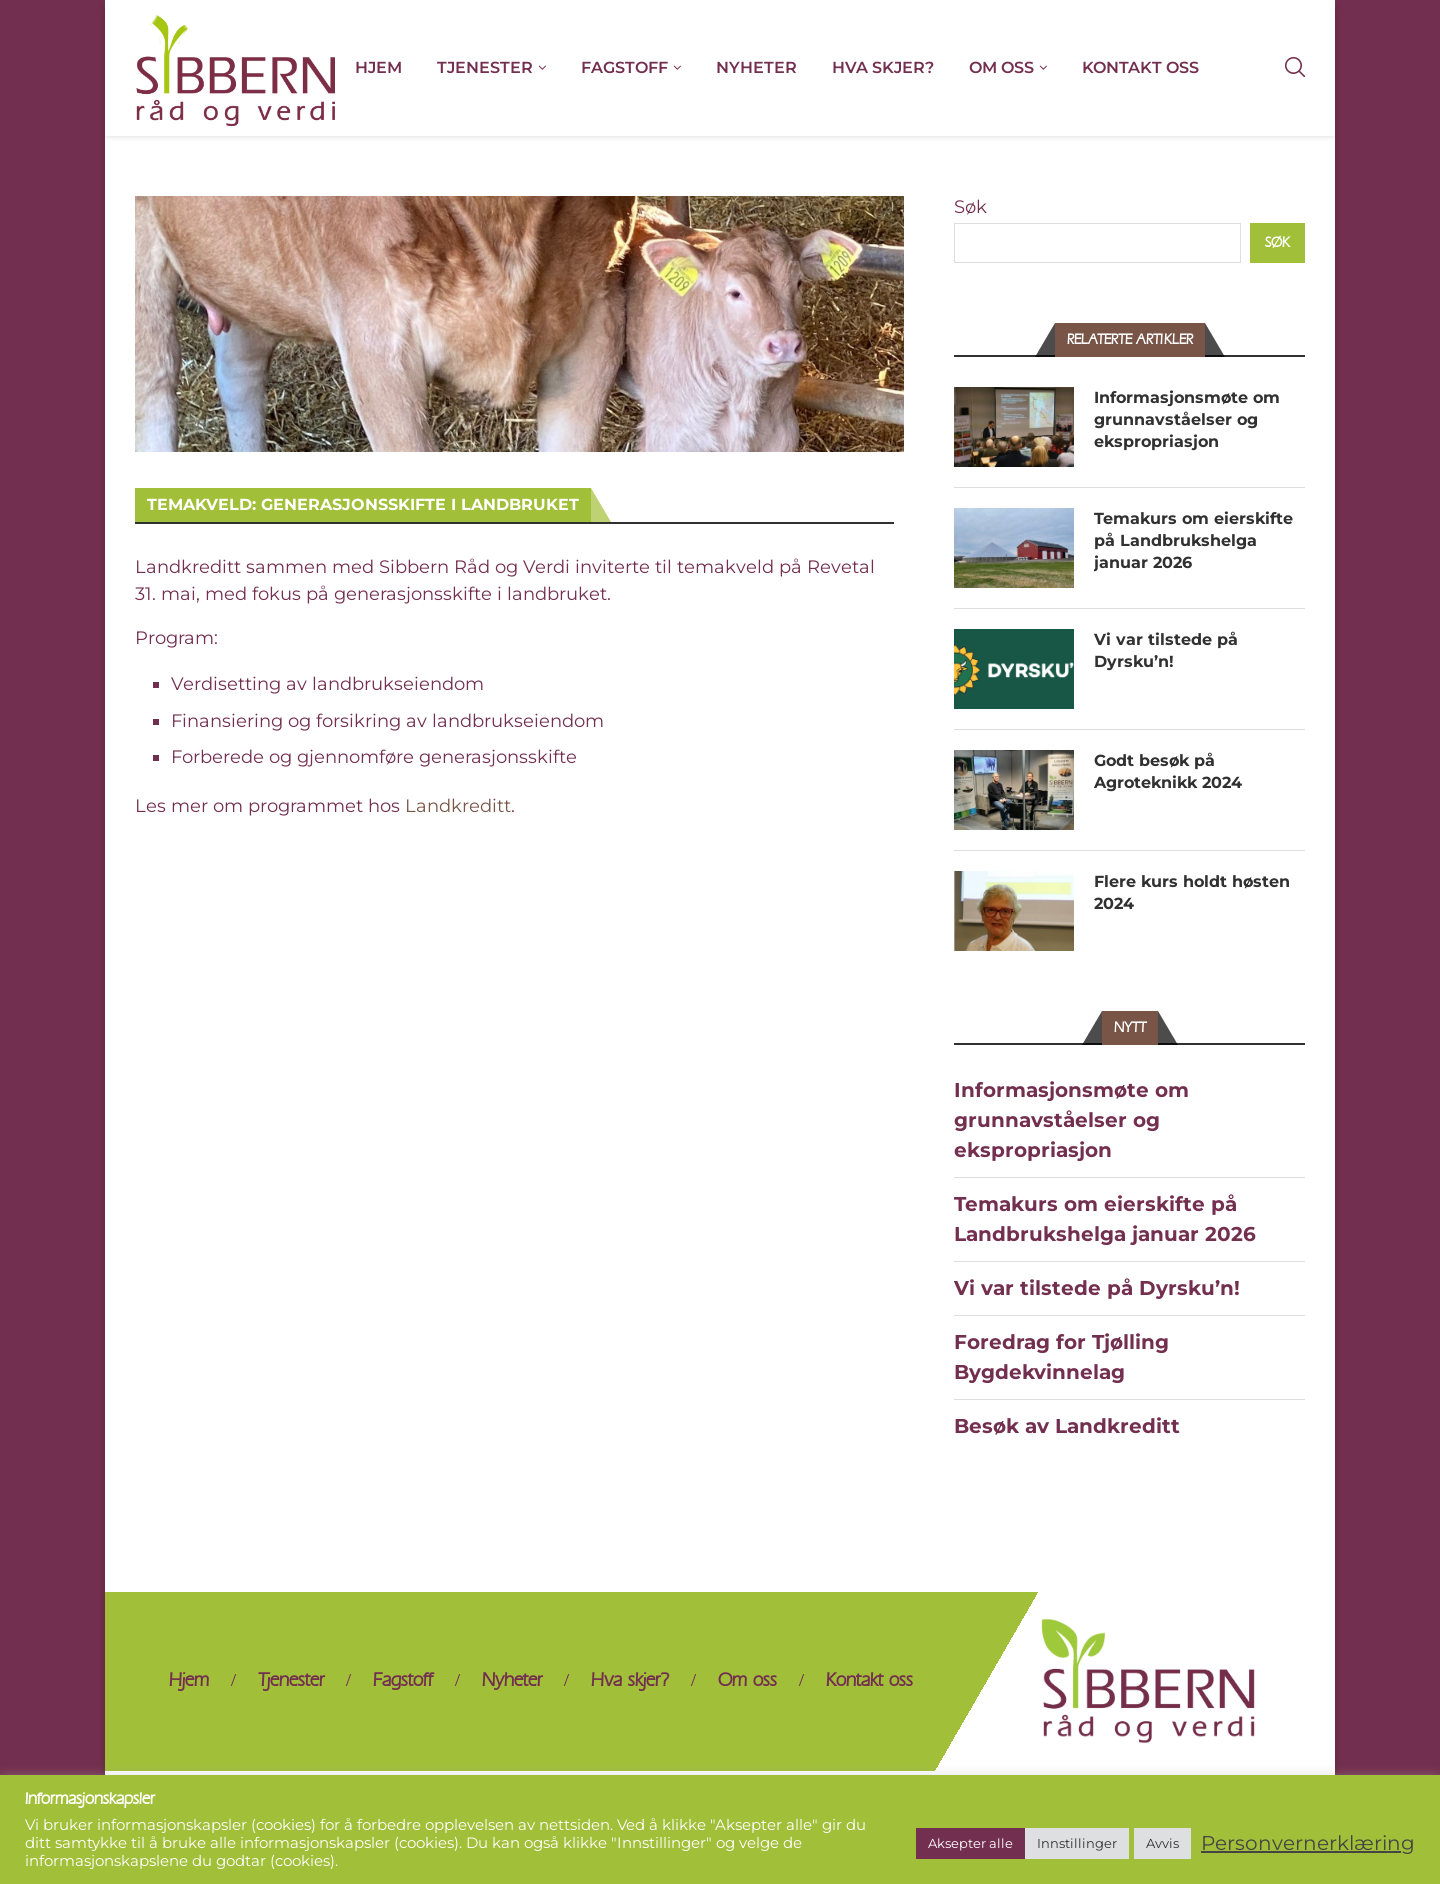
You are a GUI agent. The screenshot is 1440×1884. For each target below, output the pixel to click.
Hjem (378, 67)
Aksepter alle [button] (970, 1843)
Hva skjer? (883, 67)
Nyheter (756, 67)
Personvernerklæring (1308, 1843)
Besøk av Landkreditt (1067, 1426)
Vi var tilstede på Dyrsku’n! (1166, 650)
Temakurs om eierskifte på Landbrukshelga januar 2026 (1193, 541)
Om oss (1001, 67)
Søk (970, 207)
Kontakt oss (1140, 67)
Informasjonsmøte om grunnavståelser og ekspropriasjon (1187, 420)
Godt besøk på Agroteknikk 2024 (1168, 771)
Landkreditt (458, 806)
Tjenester (485, 67)
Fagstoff (624, 67)
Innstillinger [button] (1077, 1843)
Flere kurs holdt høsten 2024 (1192, 892)
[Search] (1295, 68)
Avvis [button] (1162, 1843)
